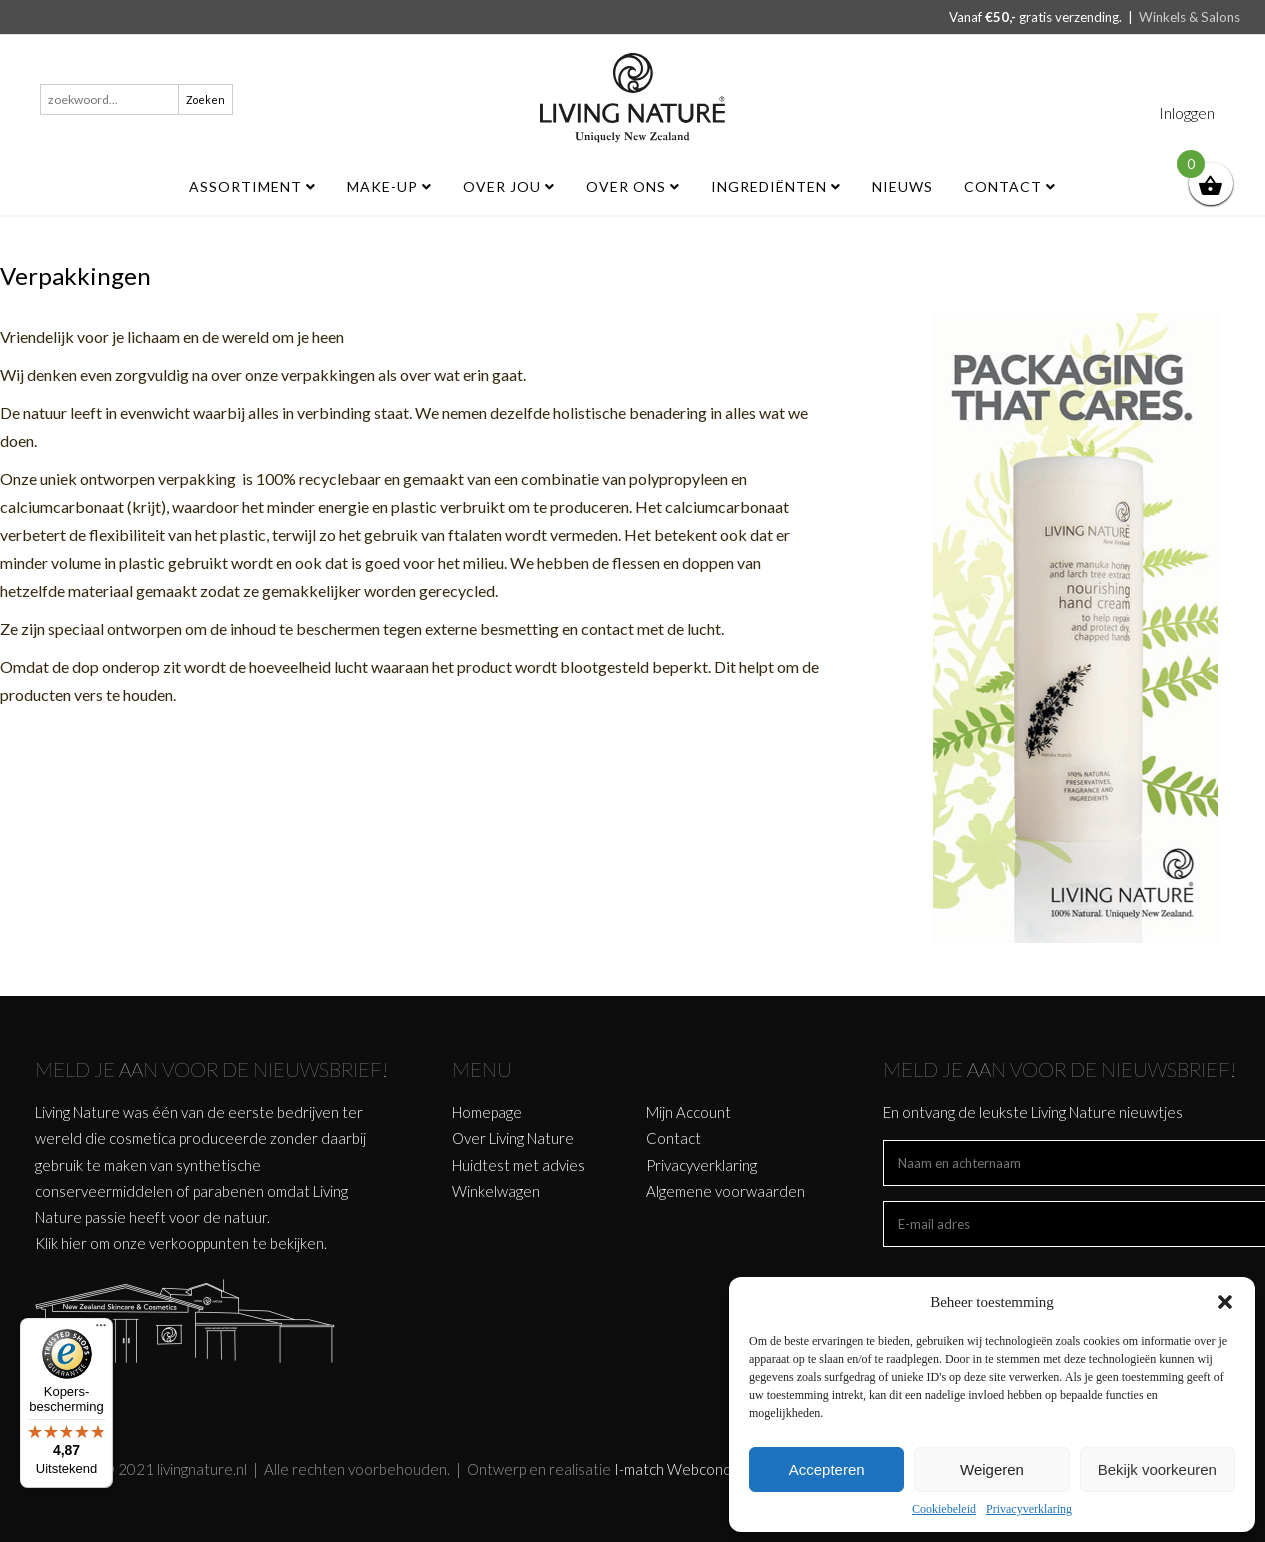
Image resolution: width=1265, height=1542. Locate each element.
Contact (1010, 186)
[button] (1225, 1302)
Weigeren (992, 1469)
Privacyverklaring (1029, 1509)
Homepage (487, 1112)
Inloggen (1187, 112)
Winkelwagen (496, 1191)
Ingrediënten (776, 186)
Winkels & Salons (1189, 17)
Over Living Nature (513, 1138)
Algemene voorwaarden (725, 1191)
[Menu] (101, 1330)
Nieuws (902, 186)
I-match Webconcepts (686, 1469)
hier (74, 1243)
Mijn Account (688, 1112)
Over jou (509, 186)
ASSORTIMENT (252, 186)
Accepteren (827, 1469)
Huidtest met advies (518, 1165)
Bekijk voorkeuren (1157, 1469)
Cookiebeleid (944, 1509)
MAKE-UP (389, 186)
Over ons (633, 186)
